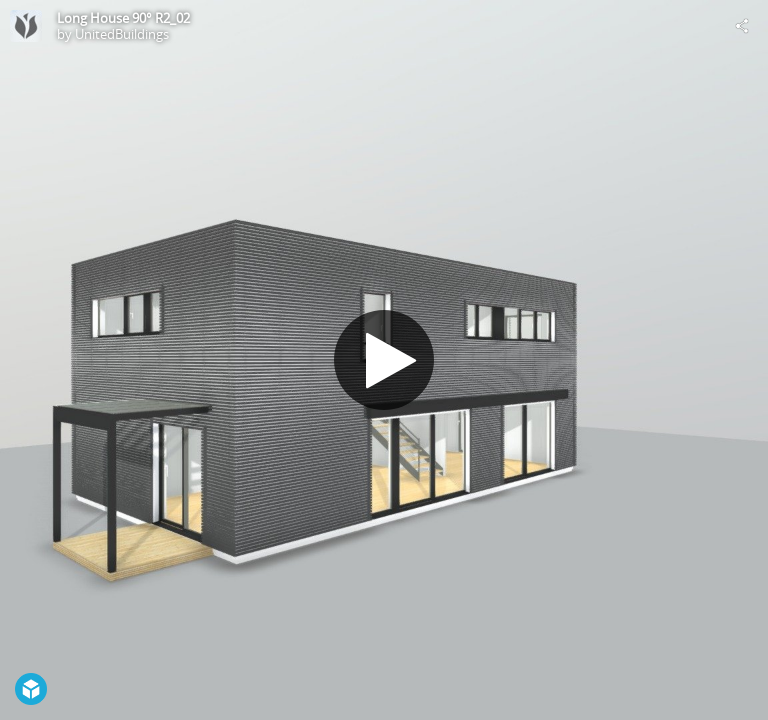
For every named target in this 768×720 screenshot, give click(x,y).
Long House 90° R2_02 (123, 18)
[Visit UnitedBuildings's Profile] (26, 26)
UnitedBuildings (122, 34)
